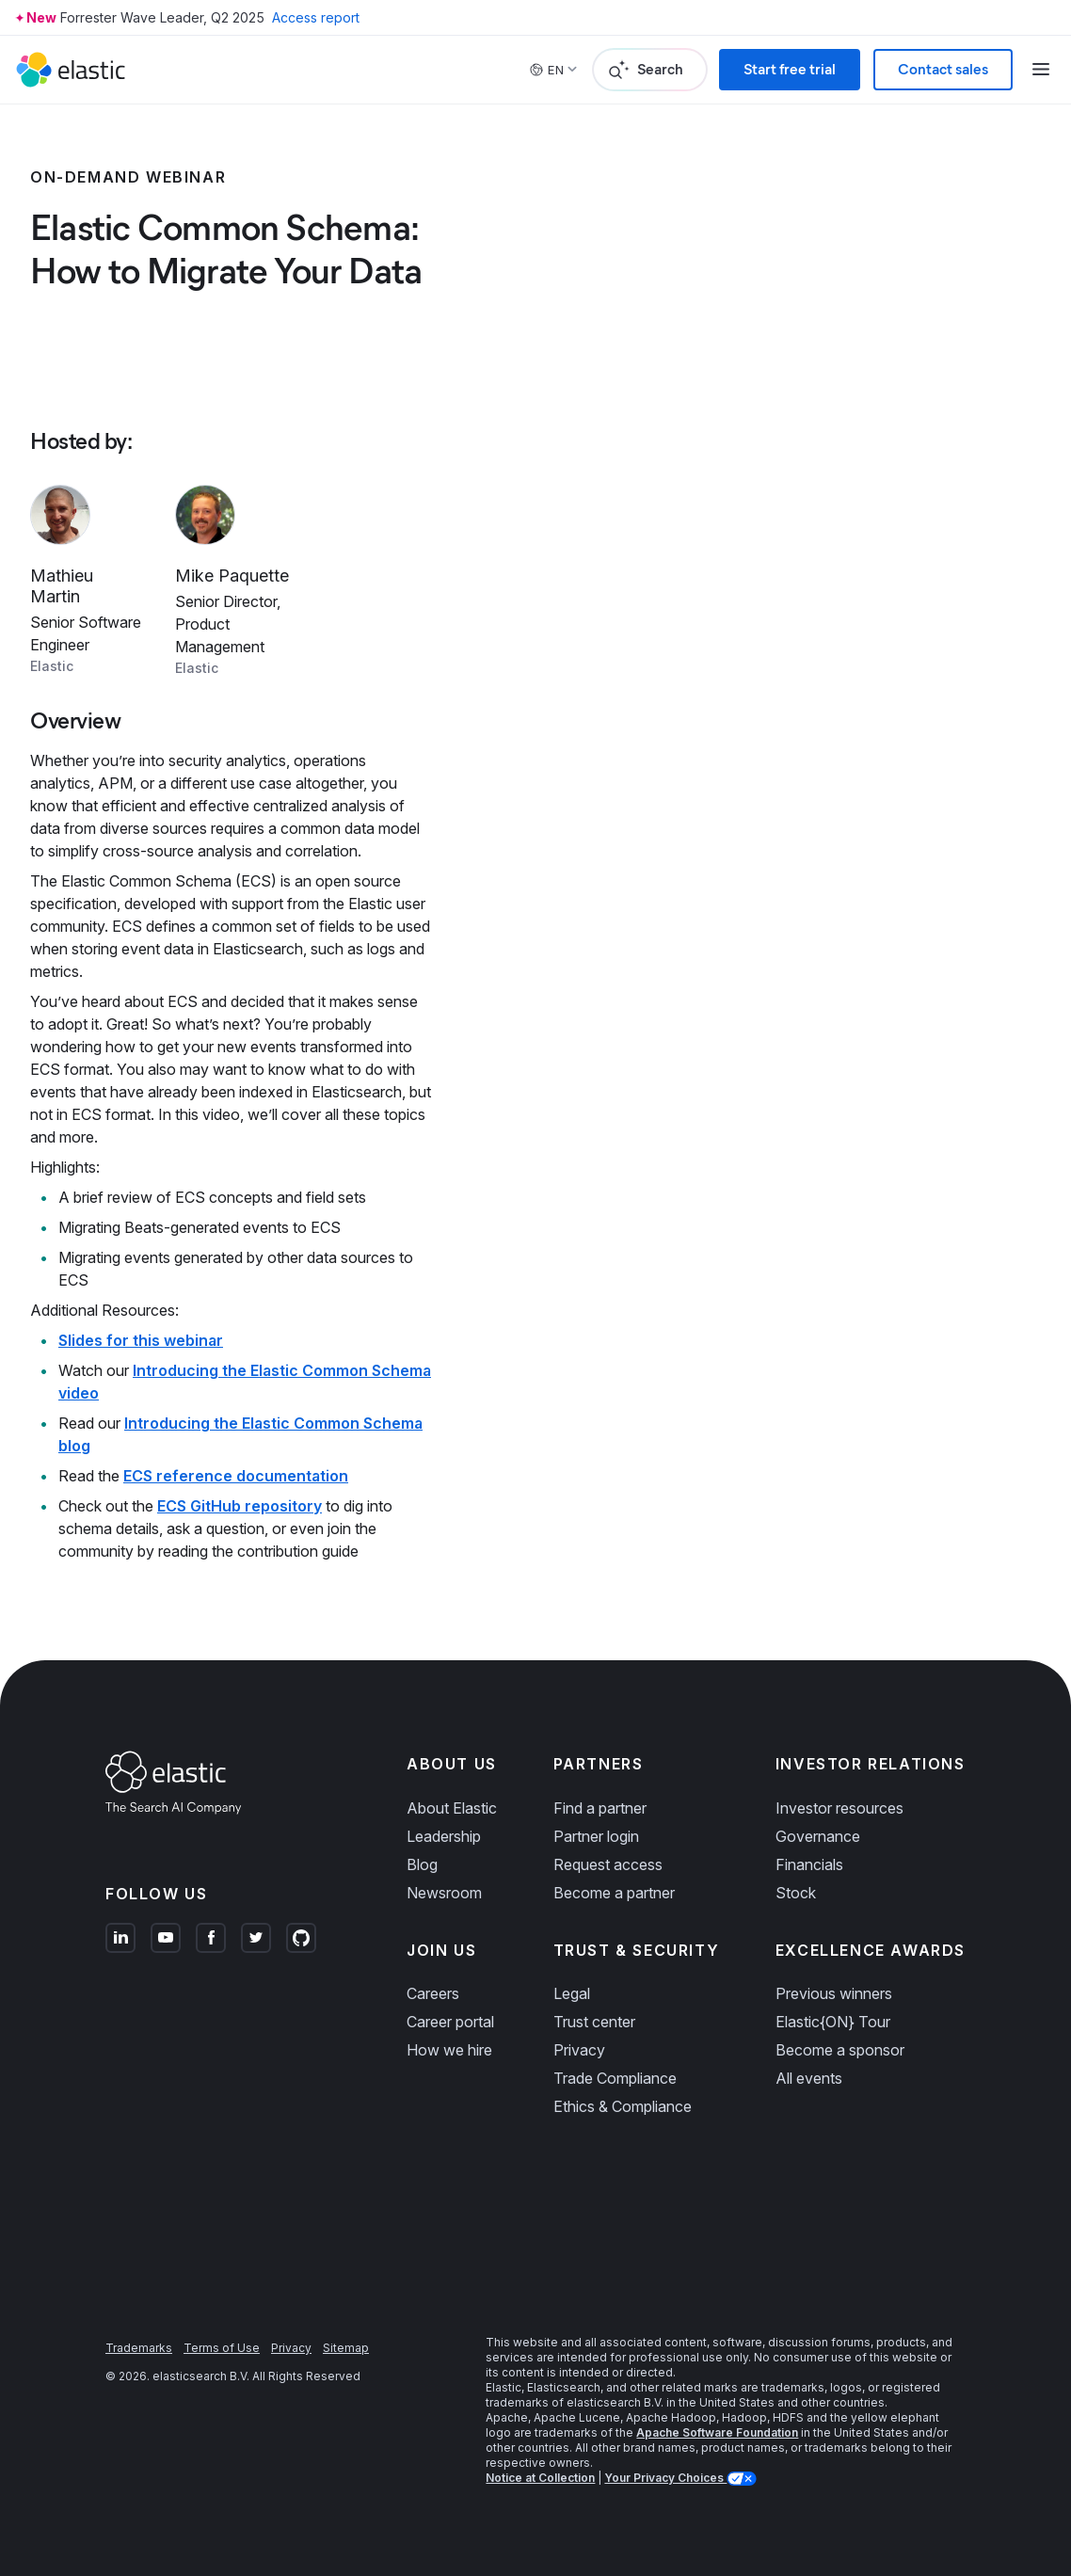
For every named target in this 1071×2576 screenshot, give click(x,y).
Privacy (579, 2049)
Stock (795, 1892)
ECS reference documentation (235, 1475)
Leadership (444, 1836)
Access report (316, 17)
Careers (433, 1993)
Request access (608, 1864)
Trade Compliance (615, 2078)
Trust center (594, 2021)
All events (808, 2078)
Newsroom (444, 1892)
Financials (809, 1864)
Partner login (596, 1836)
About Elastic (452, 1808)
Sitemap (346, 2348)
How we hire (449, 2049)
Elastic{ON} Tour (832, 2021)
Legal (571, 1993)
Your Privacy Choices (665, 2478)
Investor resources (839, 1808)
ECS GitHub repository (239, 1505)
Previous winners (833, 1993)
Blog (422, 1864)
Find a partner (600, 1808)
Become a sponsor (839, 2049)
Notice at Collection (540, 2478)
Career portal (450, 2021)
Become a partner (614, 1892)
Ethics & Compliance (622, 2106)
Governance (817, 1836)
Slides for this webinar (140, 1340)
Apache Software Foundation (717, 2432)
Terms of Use (222, 2348)
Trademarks (138, 2348)
